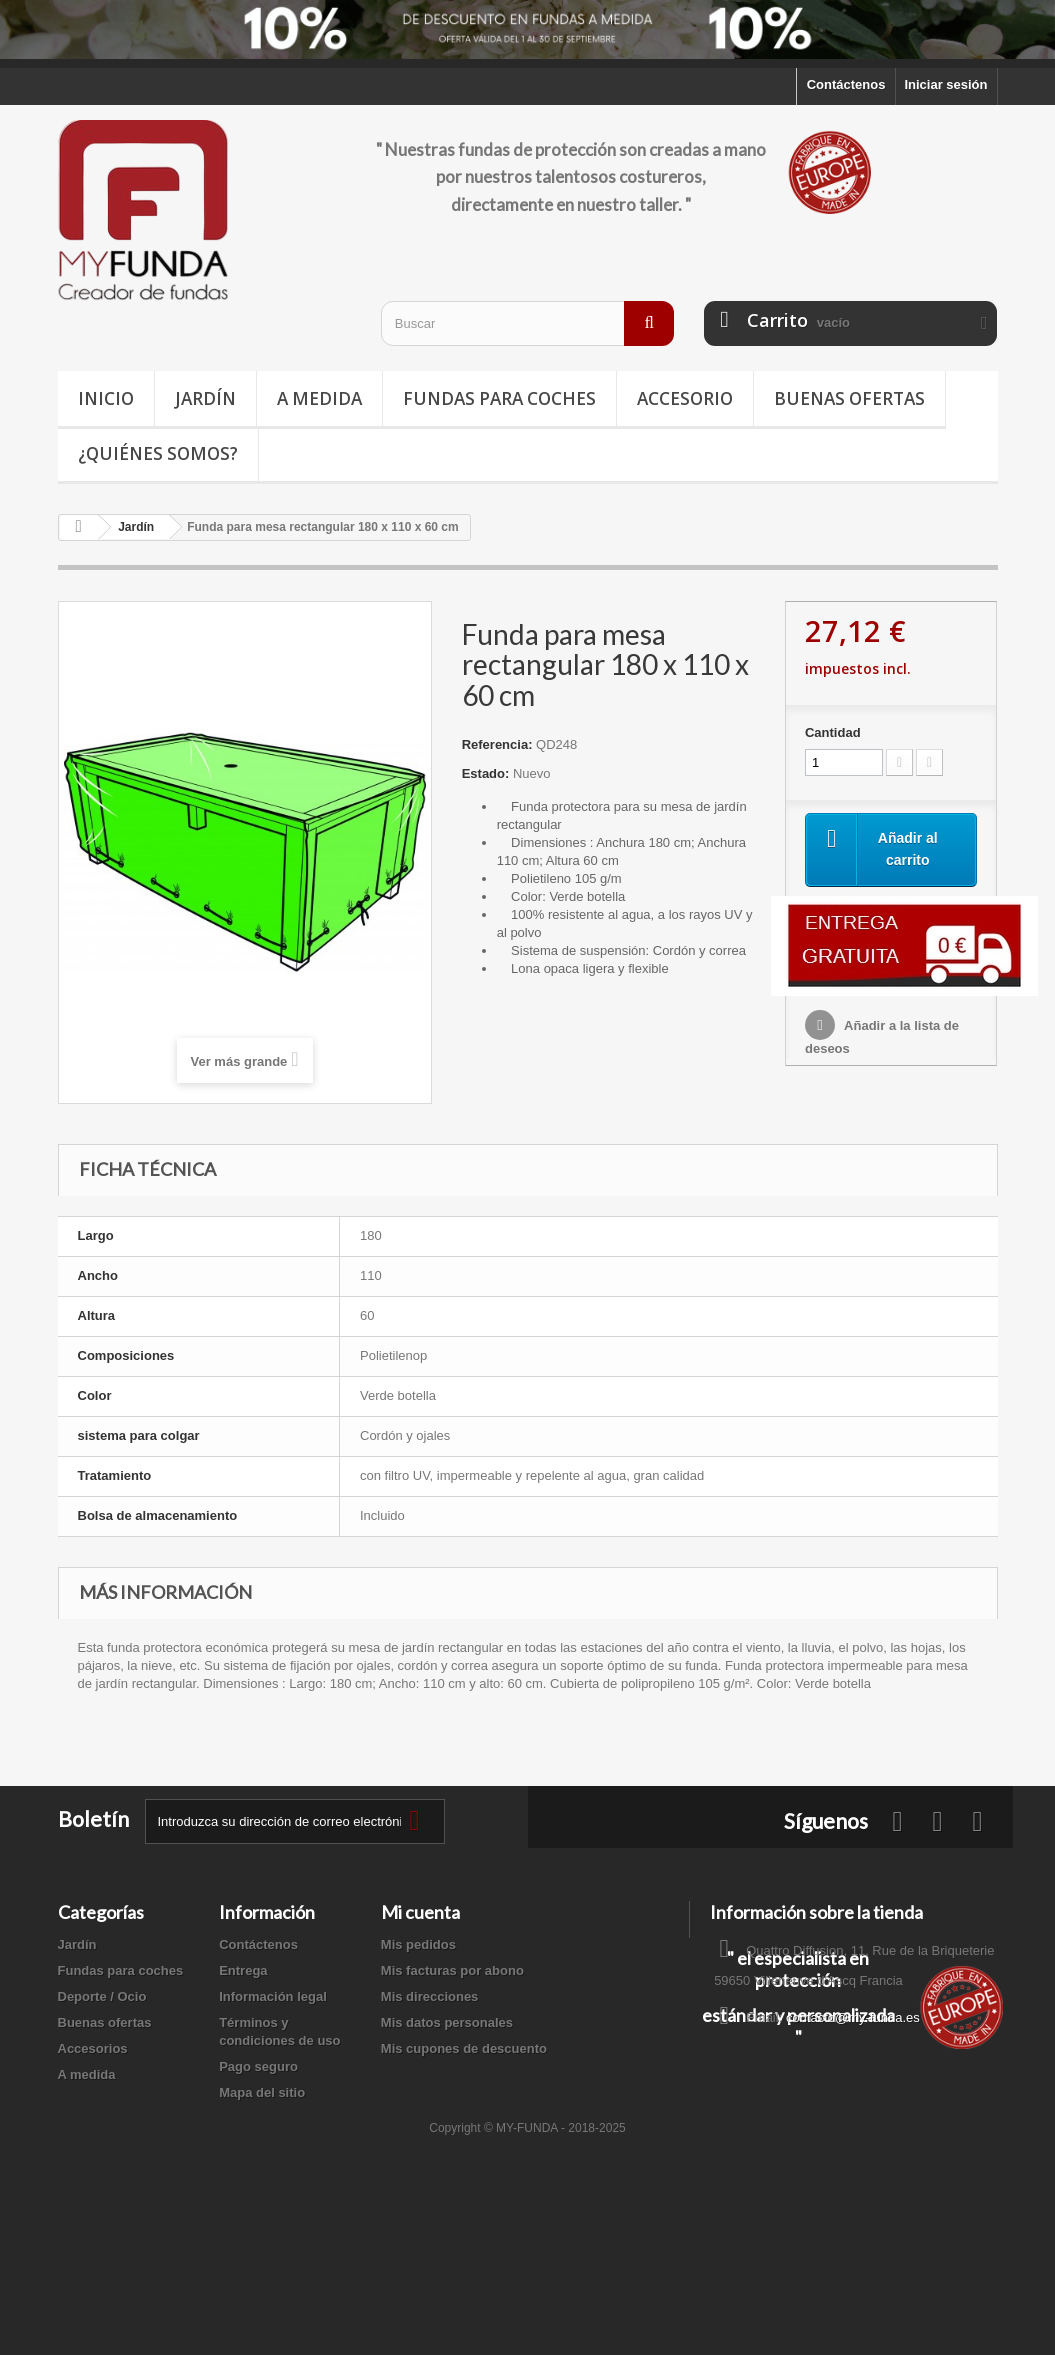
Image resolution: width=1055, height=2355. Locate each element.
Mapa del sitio (262, 2092)
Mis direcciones (430, 1996)
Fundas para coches (499, 398)
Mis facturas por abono (452, 1970)
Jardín (205, 398)
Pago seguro (258, 2066)
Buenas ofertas (849, 398)
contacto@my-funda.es (853, 2017)
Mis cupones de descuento (464, 2048)
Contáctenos (846, 84)
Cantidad (833, 732)
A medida (319, 398)
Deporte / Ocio (102, 1996)
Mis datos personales (447, 2022)
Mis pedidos (418, 1944)
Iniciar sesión (945, 84)
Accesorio (685, 398)
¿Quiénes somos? (158, 453)
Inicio (106, 398)
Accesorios (93, 2048)
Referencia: (497, 744)
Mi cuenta (420, 1912)
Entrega (243, 1970)
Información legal (273, 1996)
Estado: (486, 773)
